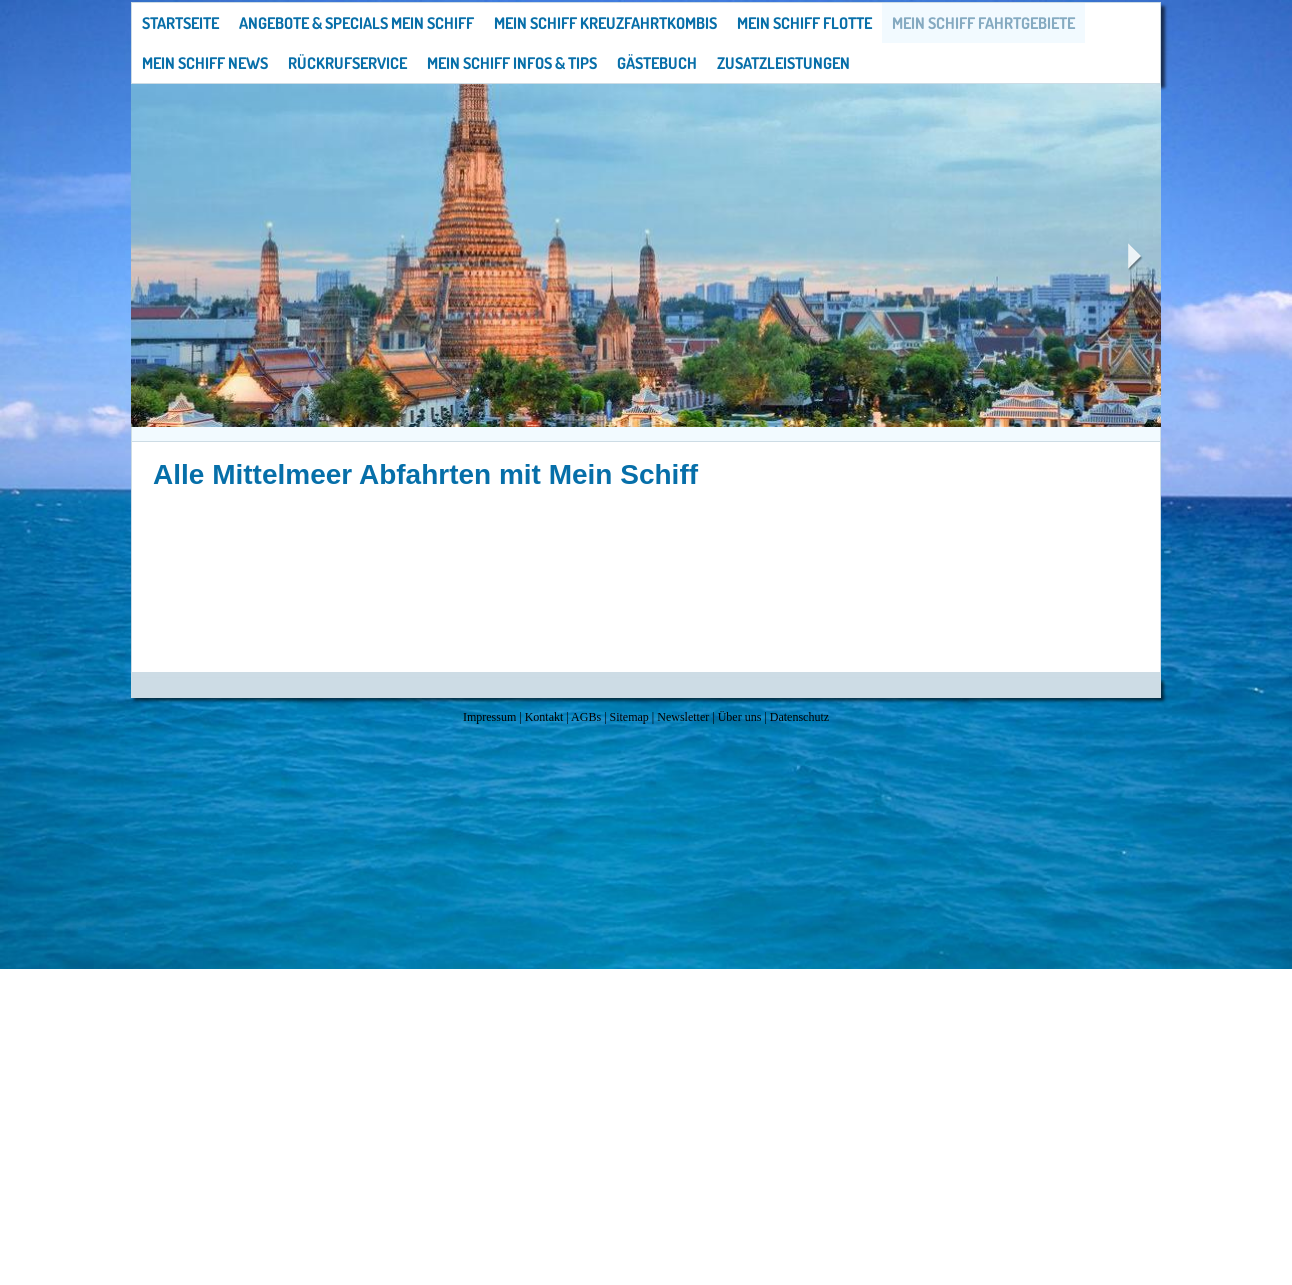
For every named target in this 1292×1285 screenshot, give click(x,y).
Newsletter (683, 717)
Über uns (740, 717)
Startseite (180, 23)
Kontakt (544, 717)
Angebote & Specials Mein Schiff (356, 23)
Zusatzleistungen (783, 63)
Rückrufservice (347, 63)
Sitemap (629, 717)
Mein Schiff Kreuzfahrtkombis (605, 23)
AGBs (586, 717)
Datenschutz (799, 717)
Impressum (489, 717)
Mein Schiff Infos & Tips (512, 63)
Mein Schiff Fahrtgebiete (983, 23)
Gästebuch (657, 63)
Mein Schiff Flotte (804, 23)
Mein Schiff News (205, 63)
